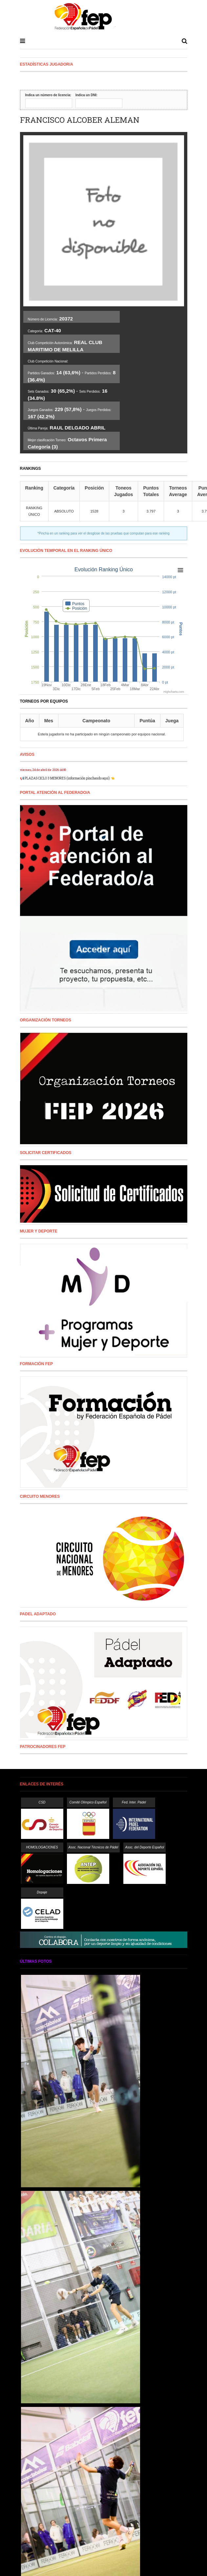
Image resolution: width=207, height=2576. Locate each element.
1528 (94, 511)
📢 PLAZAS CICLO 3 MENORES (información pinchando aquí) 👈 (67, 778)
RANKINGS (30, 468)
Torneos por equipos (44, 701)
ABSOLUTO (64, 511)
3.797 (150, 511)
